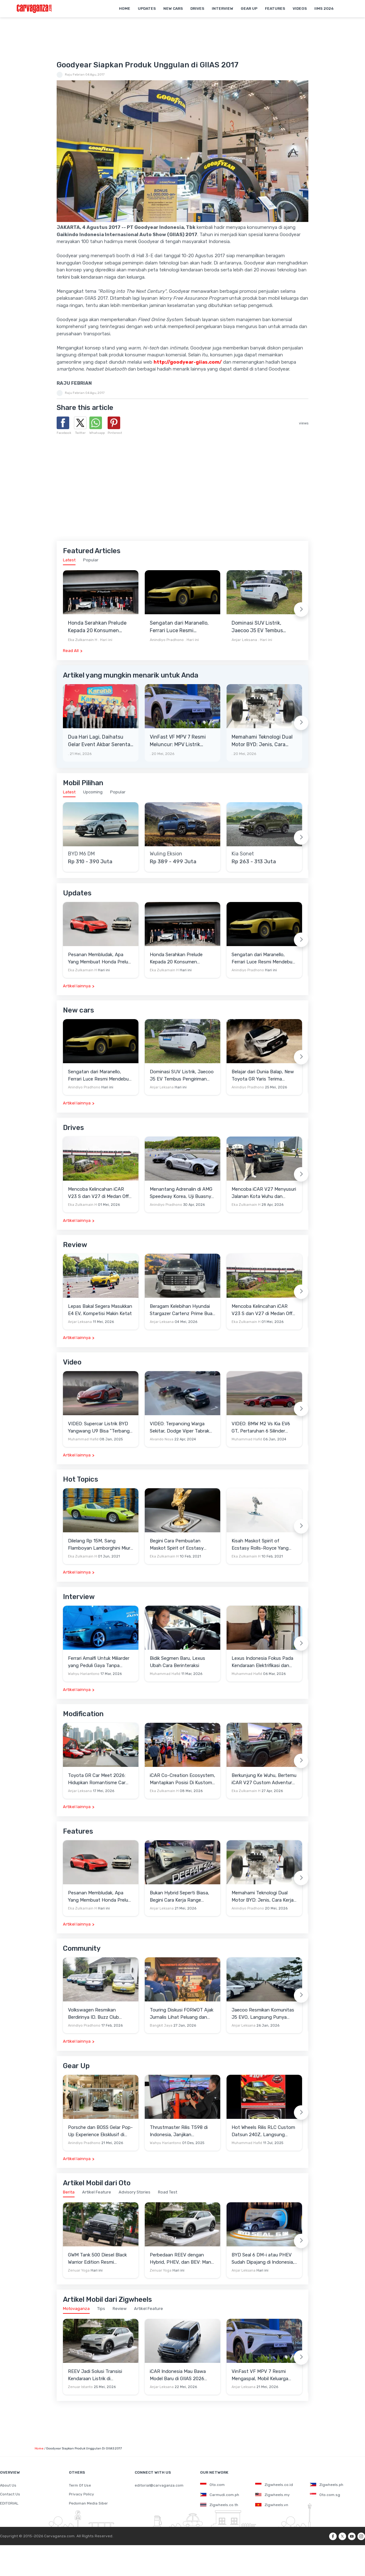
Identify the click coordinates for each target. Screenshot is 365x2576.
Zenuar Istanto (80, 2387)
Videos (300, 8)
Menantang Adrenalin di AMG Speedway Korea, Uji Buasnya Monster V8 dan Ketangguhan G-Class (182, 1193)
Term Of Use (80, 2485)
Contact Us (10, 2494)
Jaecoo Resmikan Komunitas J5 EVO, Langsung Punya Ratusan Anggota (263, 2014)
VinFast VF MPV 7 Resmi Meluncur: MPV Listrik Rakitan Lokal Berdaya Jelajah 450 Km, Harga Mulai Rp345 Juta (178, 741)
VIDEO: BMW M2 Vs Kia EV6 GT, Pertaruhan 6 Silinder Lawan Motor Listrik (261, 1427)
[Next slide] (301, 609)
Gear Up (249, 8)
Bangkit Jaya (161, 2025)
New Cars (173, 8)
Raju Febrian (75, 75)
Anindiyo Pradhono (167, 640)
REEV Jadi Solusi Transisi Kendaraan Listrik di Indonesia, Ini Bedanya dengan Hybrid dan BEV (95, 2375)
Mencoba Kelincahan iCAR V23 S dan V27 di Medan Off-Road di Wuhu (99, 1193)
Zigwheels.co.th (219, 2505)
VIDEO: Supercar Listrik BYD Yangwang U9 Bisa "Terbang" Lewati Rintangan (100, 1427)
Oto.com (212, 2484)
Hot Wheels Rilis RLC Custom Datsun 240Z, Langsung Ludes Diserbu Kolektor (263, 2131)
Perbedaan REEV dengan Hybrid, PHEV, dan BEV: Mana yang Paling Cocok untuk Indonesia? (182, 2259)
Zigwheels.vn (271, 2505)
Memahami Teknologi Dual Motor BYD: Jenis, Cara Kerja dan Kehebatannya (262, 741)
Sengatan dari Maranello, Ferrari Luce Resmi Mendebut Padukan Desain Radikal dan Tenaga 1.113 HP (182, 627)
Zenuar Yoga (79, 2270)
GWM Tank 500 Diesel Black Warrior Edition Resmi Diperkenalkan (97, 2259)
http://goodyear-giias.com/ (188, 362)
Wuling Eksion (166, 853)
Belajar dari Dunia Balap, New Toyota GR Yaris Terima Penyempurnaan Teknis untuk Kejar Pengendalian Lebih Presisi (263, 1075)
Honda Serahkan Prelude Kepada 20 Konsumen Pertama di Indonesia (97, 627)
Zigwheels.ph (326, 2484)
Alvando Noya (161, 1439)
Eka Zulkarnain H (82, 640)
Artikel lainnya (77, 986)
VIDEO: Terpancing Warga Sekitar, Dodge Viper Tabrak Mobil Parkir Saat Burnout (179, 1427)
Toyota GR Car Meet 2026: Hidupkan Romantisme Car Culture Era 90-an (97, 1779)
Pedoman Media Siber (88, 2503)
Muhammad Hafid (83, 1439)
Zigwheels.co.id (274, 2484)
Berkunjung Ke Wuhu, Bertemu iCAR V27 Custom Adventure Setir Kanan (264, 1779)
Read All (71, 650)
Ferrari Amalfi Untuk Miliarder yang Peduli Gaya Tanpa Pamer (98, 1662)
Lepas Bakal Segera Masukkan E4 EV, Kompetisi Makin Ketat (100, 1309)
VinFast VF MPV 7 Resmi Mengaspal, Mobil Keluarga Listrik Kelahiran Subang (260, 2375)
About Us (8, 2485)
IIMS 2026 (324, 8)
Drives (197, 8)
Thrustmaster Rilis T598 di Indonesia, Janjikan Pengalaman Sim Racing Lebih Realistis (182, 2131)
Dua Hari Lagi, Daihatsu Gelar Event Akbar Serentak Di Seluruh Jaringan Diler (100, 741)
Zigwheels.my (272, 2495)
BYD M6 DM (81, 853)
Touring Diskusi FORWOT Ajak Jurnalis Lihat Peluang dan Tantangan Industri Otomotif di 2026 (181, 2014)
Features (275, 8)
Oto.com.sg (325, 2495)
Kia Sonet (243, 853)
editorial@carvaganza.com (159, 2485)
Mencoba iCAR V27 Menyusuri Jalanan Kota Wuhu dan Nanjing (264, 1193)
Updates (147, 8)
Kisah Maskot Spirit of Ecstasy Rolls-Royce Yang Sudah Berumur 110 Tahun (260, 1545)
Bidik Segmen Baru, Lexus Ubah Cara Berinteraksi (177, 1661)
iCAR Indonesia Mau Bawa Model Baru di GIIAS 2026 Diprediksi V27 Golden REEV (180, 2375)
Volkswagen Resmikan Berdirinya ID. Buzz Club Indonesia (93, 2014)
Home (124, 8)
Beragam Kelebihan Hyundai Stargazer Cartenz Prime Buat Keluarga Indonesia (182, 1310)
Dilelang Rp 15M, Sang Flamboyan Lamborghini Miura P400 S (100, 1545)
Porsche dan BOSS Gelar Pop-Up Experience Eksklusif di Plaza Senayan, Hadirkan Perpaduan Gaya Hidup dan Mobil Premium (100, 2131)
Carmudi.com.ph (219, 2495)
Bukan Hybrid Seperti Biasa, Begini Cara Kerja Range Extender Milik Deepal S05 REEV (179, 1897)
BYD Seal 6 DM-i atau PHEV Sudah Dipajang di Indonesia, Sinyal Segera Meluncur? (263, 2259)
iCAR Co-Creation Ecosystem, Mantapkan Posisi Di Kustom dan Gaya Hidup (182, 1779)
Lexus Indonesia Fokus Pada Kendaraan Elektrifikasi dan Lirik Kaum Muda (262, 1662)
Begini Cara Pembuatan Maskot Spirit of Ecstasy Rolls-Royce (177, 1545)
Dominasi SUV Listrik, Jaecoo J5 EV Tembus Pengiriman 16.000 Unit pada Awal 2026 (259, 627)
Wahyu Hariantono (83, 1674)
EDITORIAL (9, 2503)
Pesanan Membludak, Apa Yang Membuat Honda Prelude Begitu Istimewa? (100, 958)
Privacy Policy (81, 2494)
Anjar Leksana (244, 640)
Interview (222, 8)
